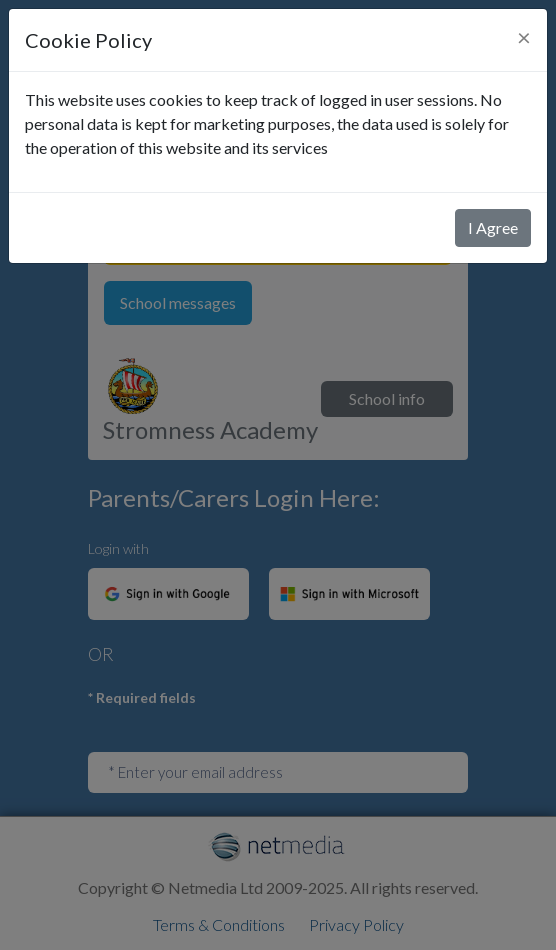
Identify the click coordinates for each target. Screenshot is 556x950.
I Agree (493, 227)
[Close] (524, 37)
